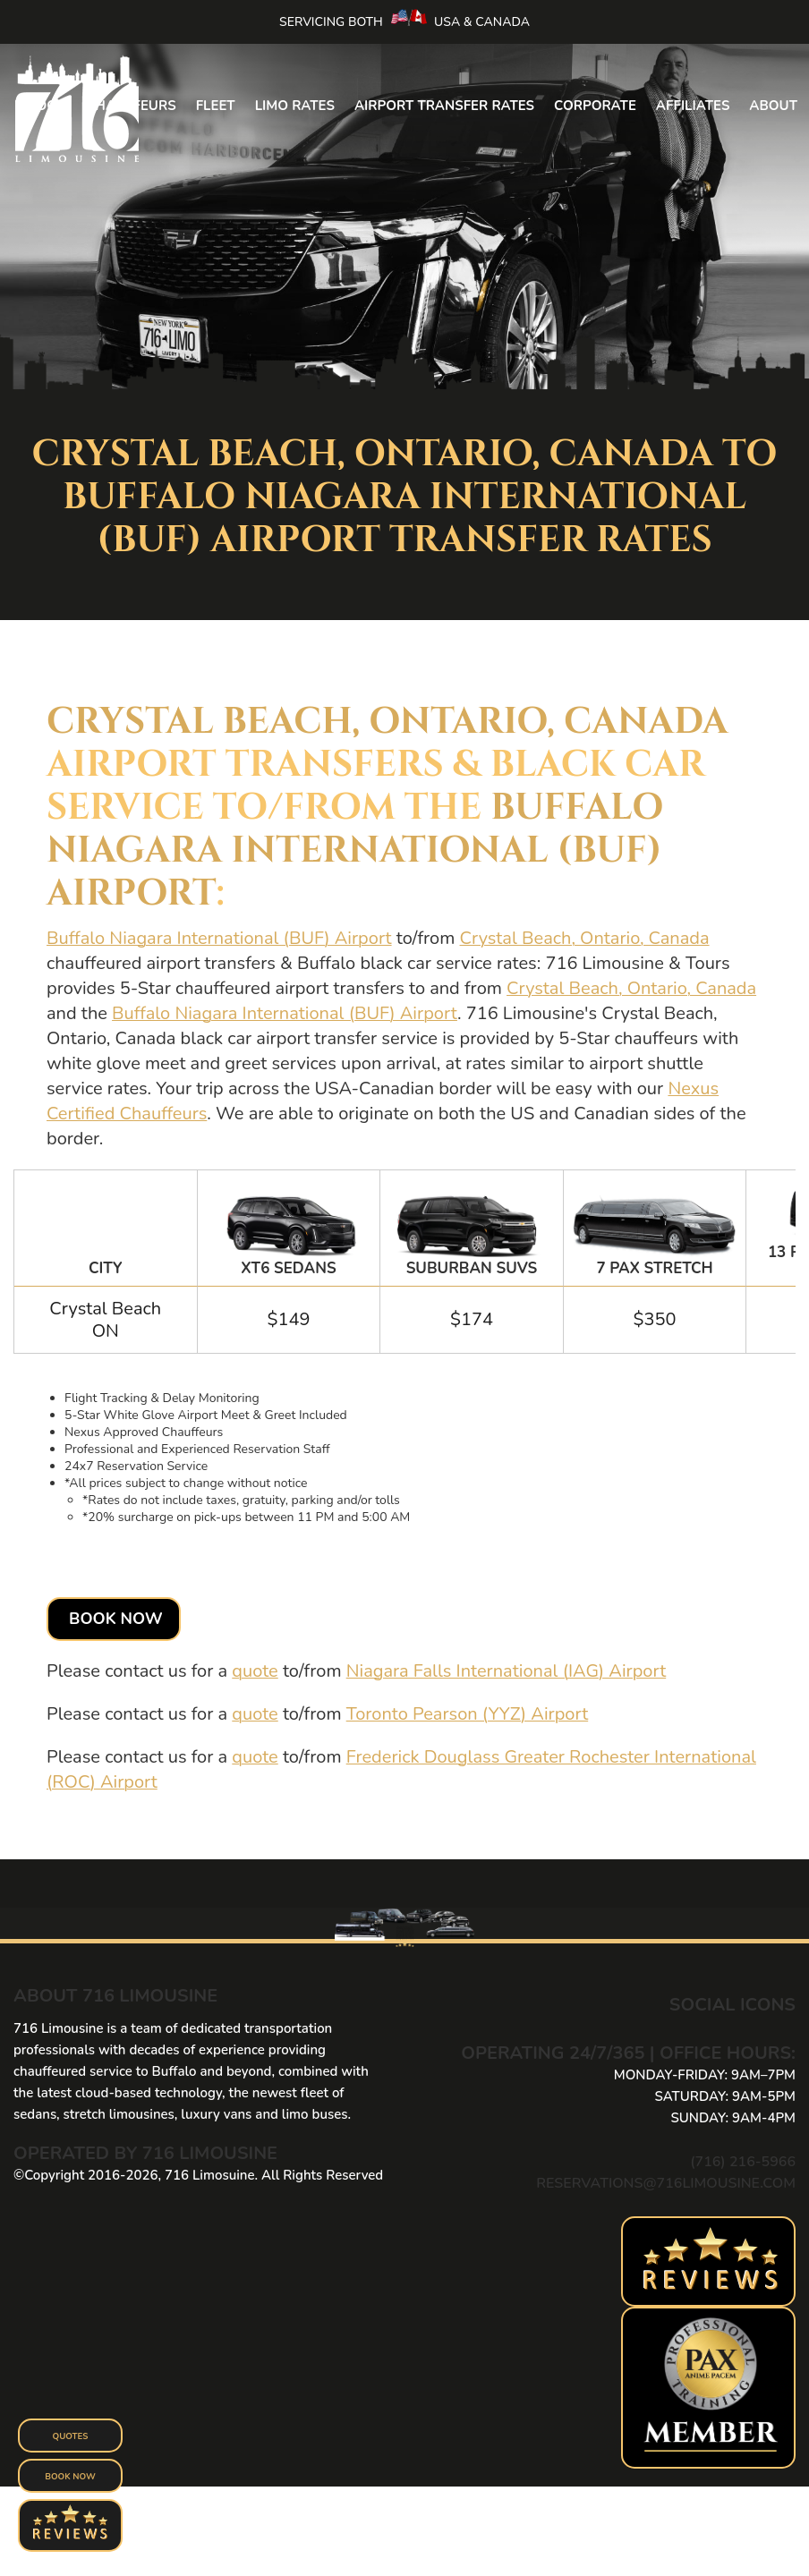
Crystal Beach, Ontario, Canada (387, 722)
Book (46, 106)
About (773, 106)
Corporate (595, 106)
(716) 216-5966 (743, 2162)
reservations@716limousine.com (666, 2183)
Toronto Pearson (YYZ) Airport (467, 1714)
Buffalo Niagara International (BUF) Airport (355, 851)
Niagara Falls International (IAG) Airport (506, 1671)
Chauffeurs (131, 106)
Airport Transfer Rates (444, 106)
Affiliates (693, 106)
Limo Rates (295, 106)
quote (254, 1671)
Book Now (116, 1618)
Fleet (215, 106)
